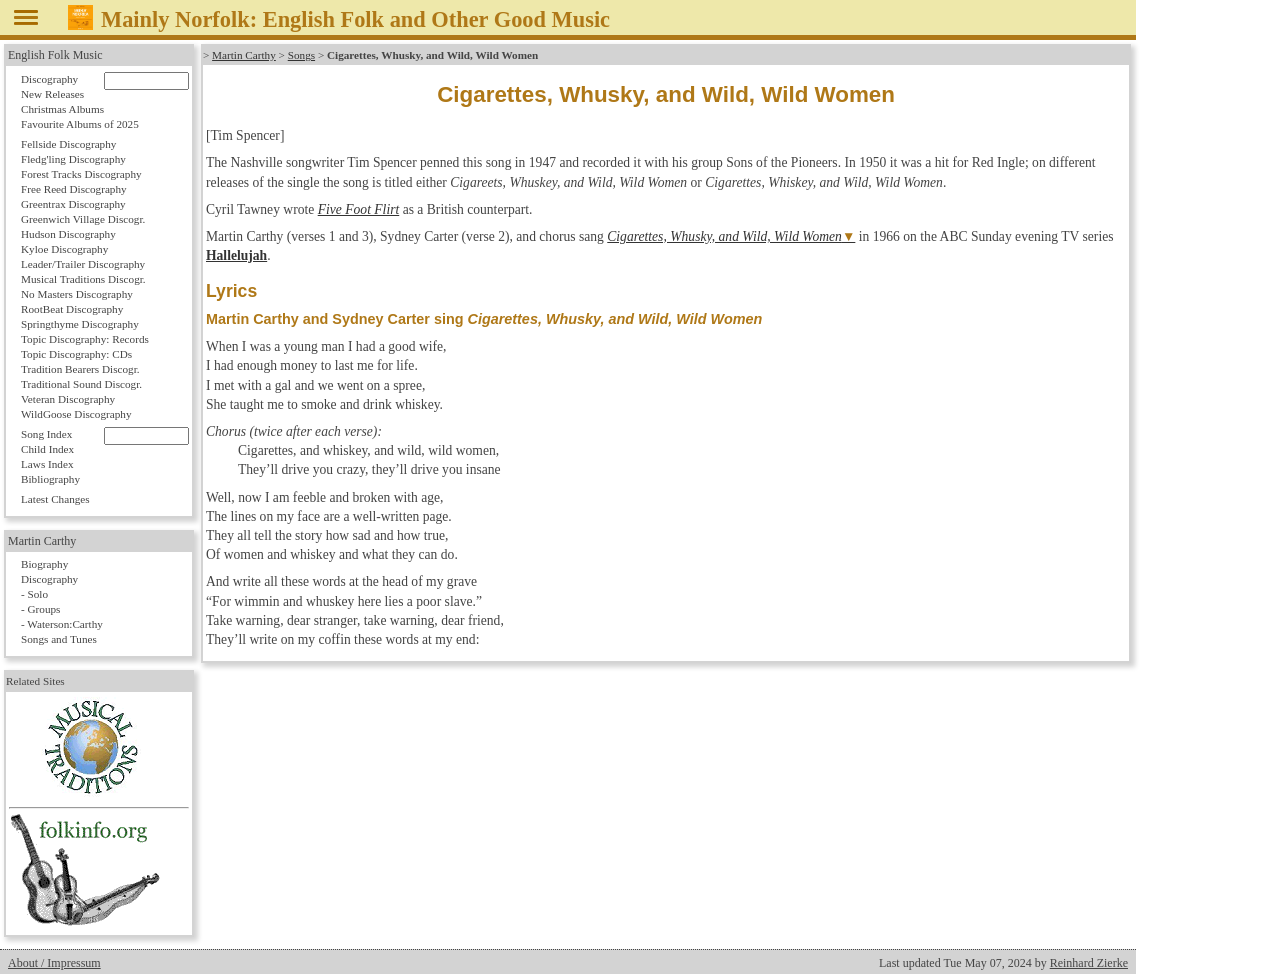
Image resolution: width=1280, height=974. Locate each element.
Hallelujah (236, 255)
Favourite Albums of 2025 (80, 124)
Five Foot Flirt (359, 209)
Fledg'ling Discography (73, 159)
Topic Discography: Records (85, 339)
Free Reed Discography (74, 189)
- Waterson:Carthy (62, 624)
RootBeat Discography (72, 309)
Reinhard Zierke (1089, 963)
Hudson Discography (68, 234)
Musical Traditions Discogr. (83, 279)
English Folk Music (55, 55)
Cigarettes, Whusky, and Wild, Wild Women (724, 236)
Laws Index (47, 464)
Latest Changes (55, 499)
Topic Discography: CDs (76, 354)
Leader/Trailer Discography (83, 264)
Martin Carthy (244, 55)
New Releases (52, 94)
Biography (44, 564)
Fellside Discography (68, 144)
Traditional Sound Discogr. (81, 384)
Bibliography (50, 479)
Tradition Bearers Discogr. (80, 369)
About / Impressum (54, 963)
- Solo (34, 594)
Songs (301, 55)
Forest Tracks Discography (81, 174)
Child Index (47, 449)
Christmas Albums (62, 109)
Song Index (46, 434)
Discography (49, 79)
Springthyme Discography (80, 324)
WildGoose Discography (76, 414)
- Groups (40, 609)
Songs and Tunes (59, 639)
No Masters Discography (77, 294)
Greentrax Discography (73, 204)
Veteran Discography (68, 399)
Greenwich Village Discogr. (83, 219)
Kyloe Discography (64, 249)
